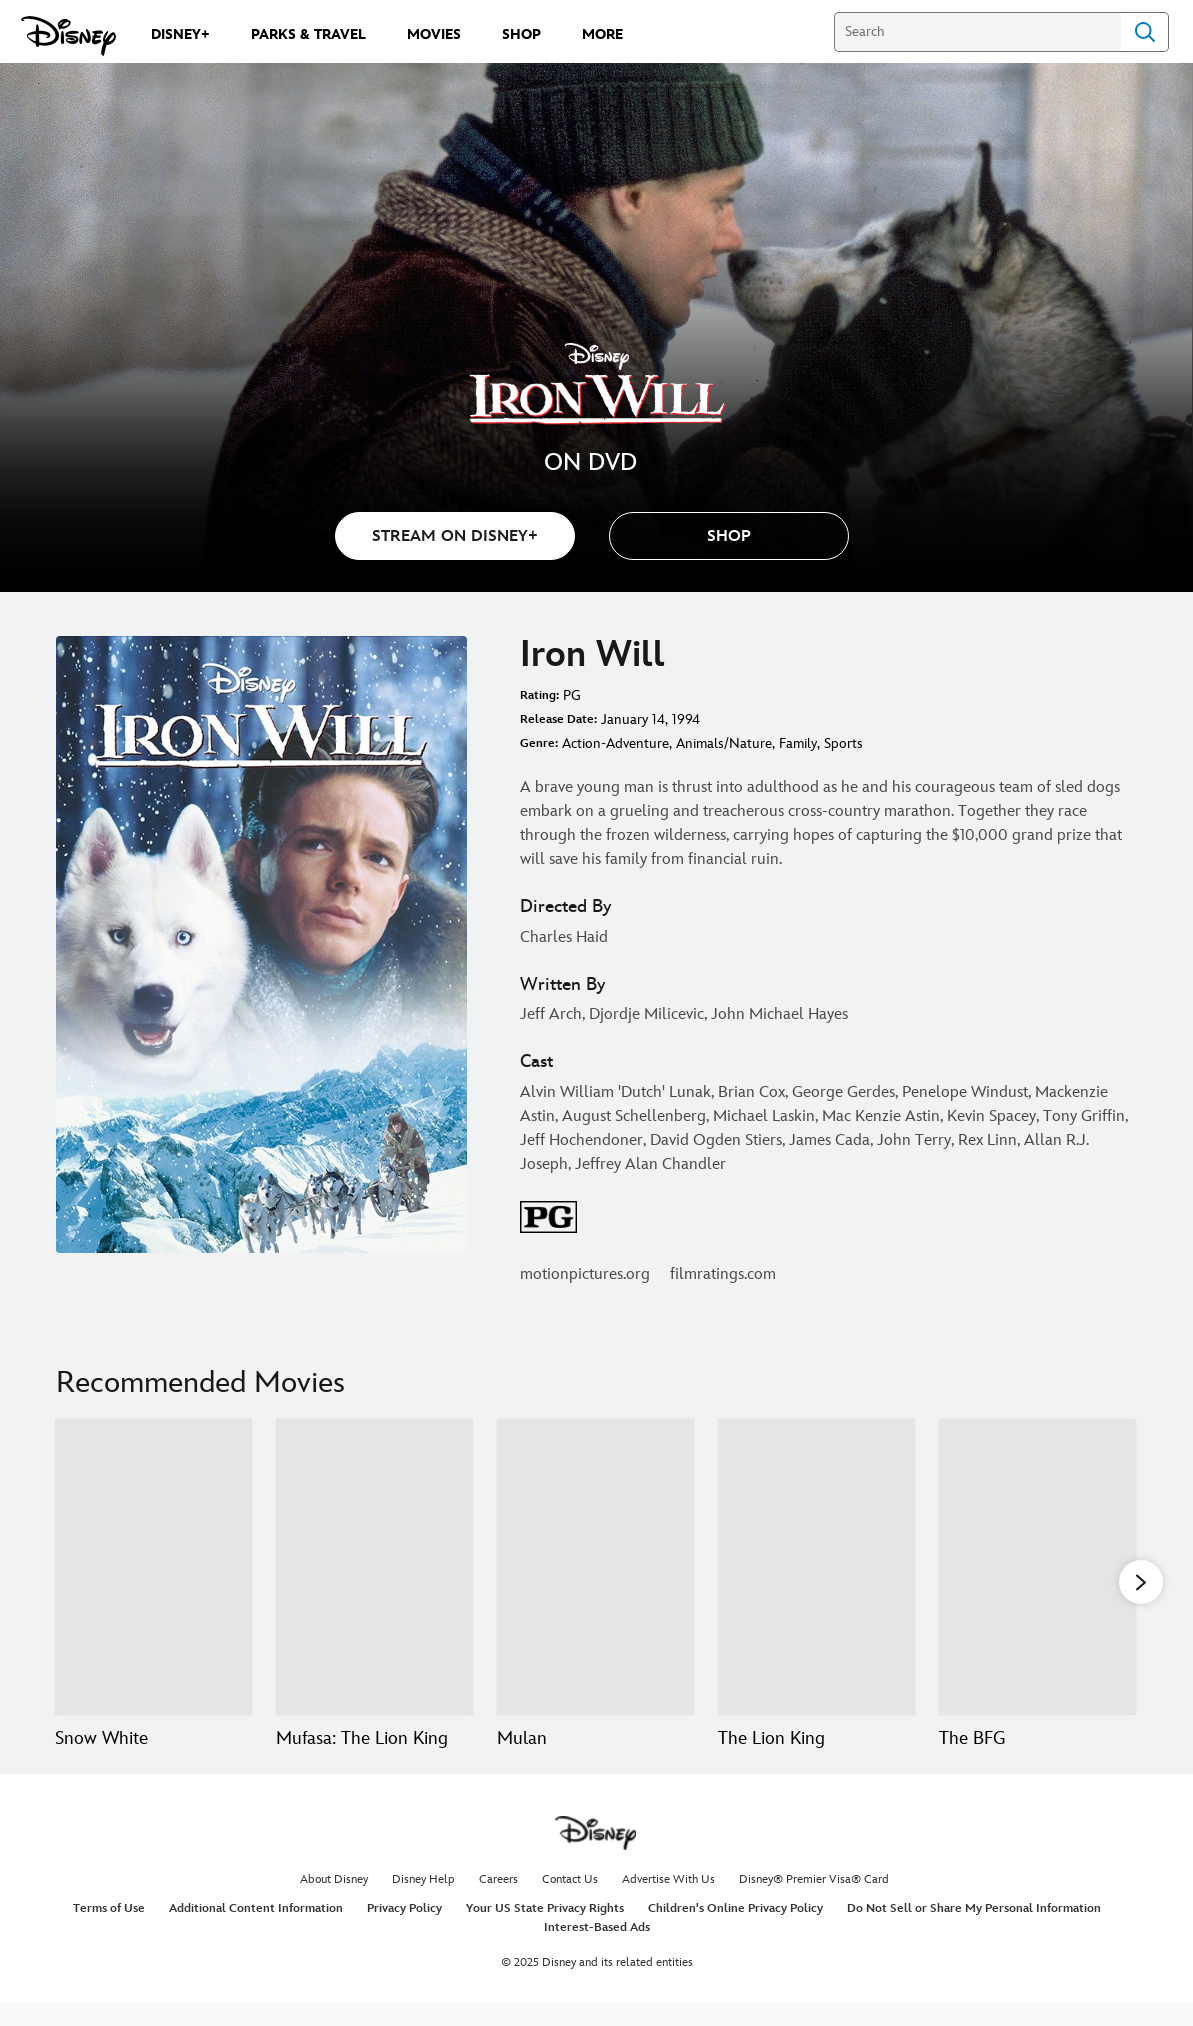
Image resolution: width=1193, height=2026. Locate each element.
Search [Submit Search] (1145, 32)
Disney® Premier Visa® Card (814, 1903)
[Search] (977, 32)
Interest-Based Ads (597, 1951)
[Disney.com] (68, 36)
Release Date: (558, 719)
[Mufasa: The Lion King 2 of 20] (374, 1567)
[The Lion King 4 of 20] (816, 1567)
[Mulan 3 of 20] (595, 1567)
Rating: (539, 695)
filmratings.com (723, 1274)
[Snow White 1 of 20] (153, 1567)
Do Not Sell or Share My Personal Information (974, 1932)
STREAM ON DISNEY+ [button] (455, 536)
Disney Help (423, 1903)
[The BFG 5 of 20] (1037, 1567)
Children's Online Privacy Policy (735, 1932)
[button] (729, 536)
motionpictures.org (585, 1274)
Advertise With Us (668, 1903)
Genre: (539, 743)
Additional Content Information (256, 1932)
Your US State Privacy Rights (545, 1932)
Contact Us (570, 1903)
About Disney (334, 1903)
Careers (498, 1903)
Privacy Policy (404, 1932)
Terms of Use (109, 1932)
